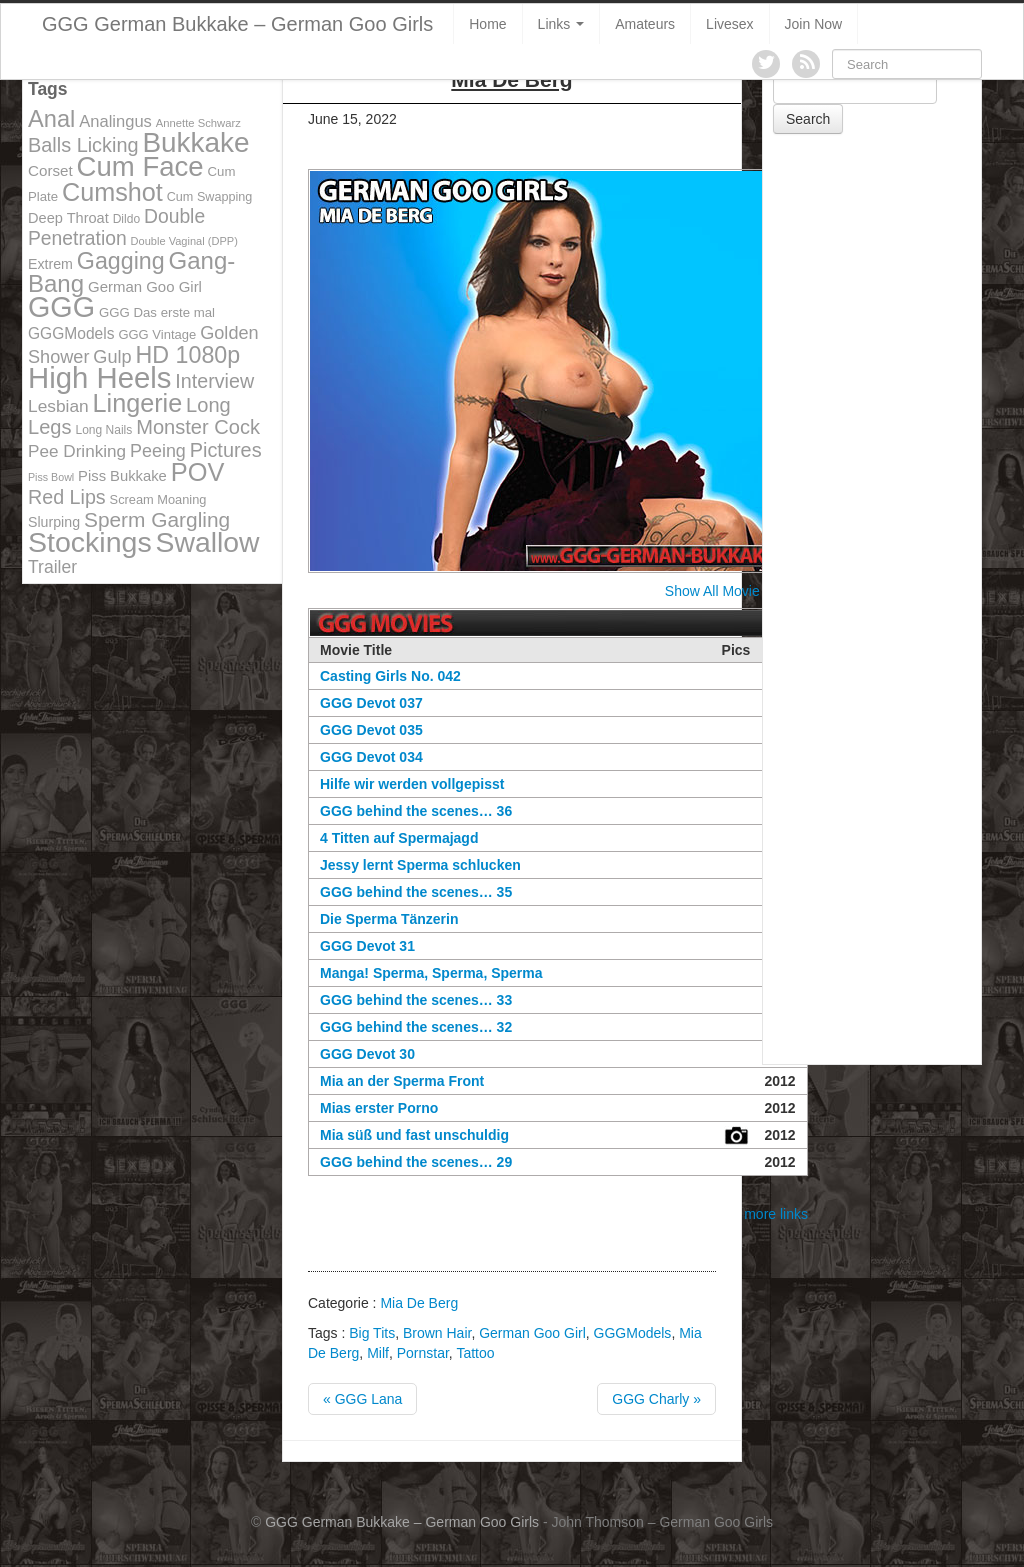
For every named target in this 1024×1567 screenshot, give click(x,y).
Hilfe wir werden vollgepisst (412, 784)
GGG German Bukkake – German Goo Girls (237, 24)
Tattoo (475, 1353)
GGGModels (633, 1333)
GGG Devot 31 (367, 946)
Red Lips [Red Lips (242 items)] (67, 497)
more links (776, 1214)
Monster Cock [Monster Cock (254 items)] (198, 427)
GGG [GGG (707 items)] (61, 307)
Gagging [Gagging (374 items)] (121, 261)
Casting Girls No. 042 (390, 676)
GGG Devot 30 (367, 1054)
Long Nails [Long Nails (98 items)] (103, 430)
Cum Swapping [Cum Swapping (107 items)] (210, 197)
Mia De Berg (419, 1303)
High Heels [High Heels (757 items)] (99, 377)
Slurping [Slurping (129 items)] (54, 522)
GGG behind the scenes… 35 (416, 892)
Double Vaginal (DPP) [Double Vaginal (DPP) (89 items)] (184, 241)
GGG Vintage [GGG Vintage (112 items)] (157, 334)
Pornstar (423, 1353)
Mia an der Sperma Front (402, 1081)
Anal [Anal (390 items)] (51, 119)
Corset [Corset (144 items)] (50, 170)
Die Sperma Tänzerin (389, 919)
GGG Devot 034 (371, 757)
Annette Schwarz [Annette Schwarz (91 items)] (198, 123)
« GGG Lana (362, 1399)
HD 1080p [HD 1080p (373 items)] (188, 355)
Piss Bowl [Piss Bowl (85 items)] (51, 477)
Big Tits (372, 1333)
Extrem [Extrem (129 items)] (50, 264)
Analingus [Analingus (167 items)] (115, 121)
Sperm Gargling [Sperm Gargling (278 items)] (157, 519)
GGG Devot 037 (371, 703)
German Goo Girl (532, 1333)
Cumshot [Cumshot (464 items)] (112, 192)
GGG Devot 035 (371, 730)
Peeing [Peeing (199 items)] (158, 451)
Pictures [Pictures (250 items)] (226, 450)
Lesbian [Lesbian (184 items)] (58, 406)
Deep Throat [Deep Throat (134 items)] (68, 218)
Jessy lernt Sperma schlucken (420, 865)
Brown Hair (437, 1333)
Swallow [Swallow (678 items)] (208, 542)
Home (487, 24)
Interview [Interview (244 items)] (214, 381)
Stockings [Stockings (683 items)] (90, 542)
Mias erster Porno (379, 1108)
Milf (378, 1353)
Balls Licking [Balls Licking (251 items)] (83, 145)
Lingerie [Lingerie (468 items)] (138, 403)
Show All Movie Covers (736, 591)
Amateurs (645, 24)
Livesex (729, 24)
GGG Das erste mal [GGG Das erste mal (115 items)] (157, 312)
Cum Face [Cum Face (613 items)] (140, 166)
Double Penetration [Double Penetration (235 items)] (116, 227)
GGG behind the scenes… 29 (416, 1162)
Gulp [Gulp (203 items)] (112, 357)
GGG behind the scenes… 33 (416, 1000)
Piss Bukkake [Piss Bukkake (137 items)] (122, 476)
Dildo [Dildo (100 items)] (126, 219)
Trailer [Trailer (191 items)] (52, 567)
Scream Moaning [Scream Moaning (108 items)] (158, 499)
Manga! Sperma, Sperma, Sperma (431, 973)
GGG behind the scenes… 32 (416, 1027)
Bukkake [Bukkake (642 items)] (195, 142)
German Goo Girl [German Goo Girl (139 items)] (145, 286)
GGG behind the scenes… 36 (416, 811)
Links (561, 24)
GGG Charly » (656, 1399)
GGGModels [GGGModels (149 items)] (71, 333)
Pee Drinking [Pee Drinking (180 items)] (77, 451)
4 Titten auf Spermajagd (399, 838)
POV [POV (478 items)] (198, 472)
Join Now (814, 24)
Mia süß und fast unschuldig (414, 1135)
